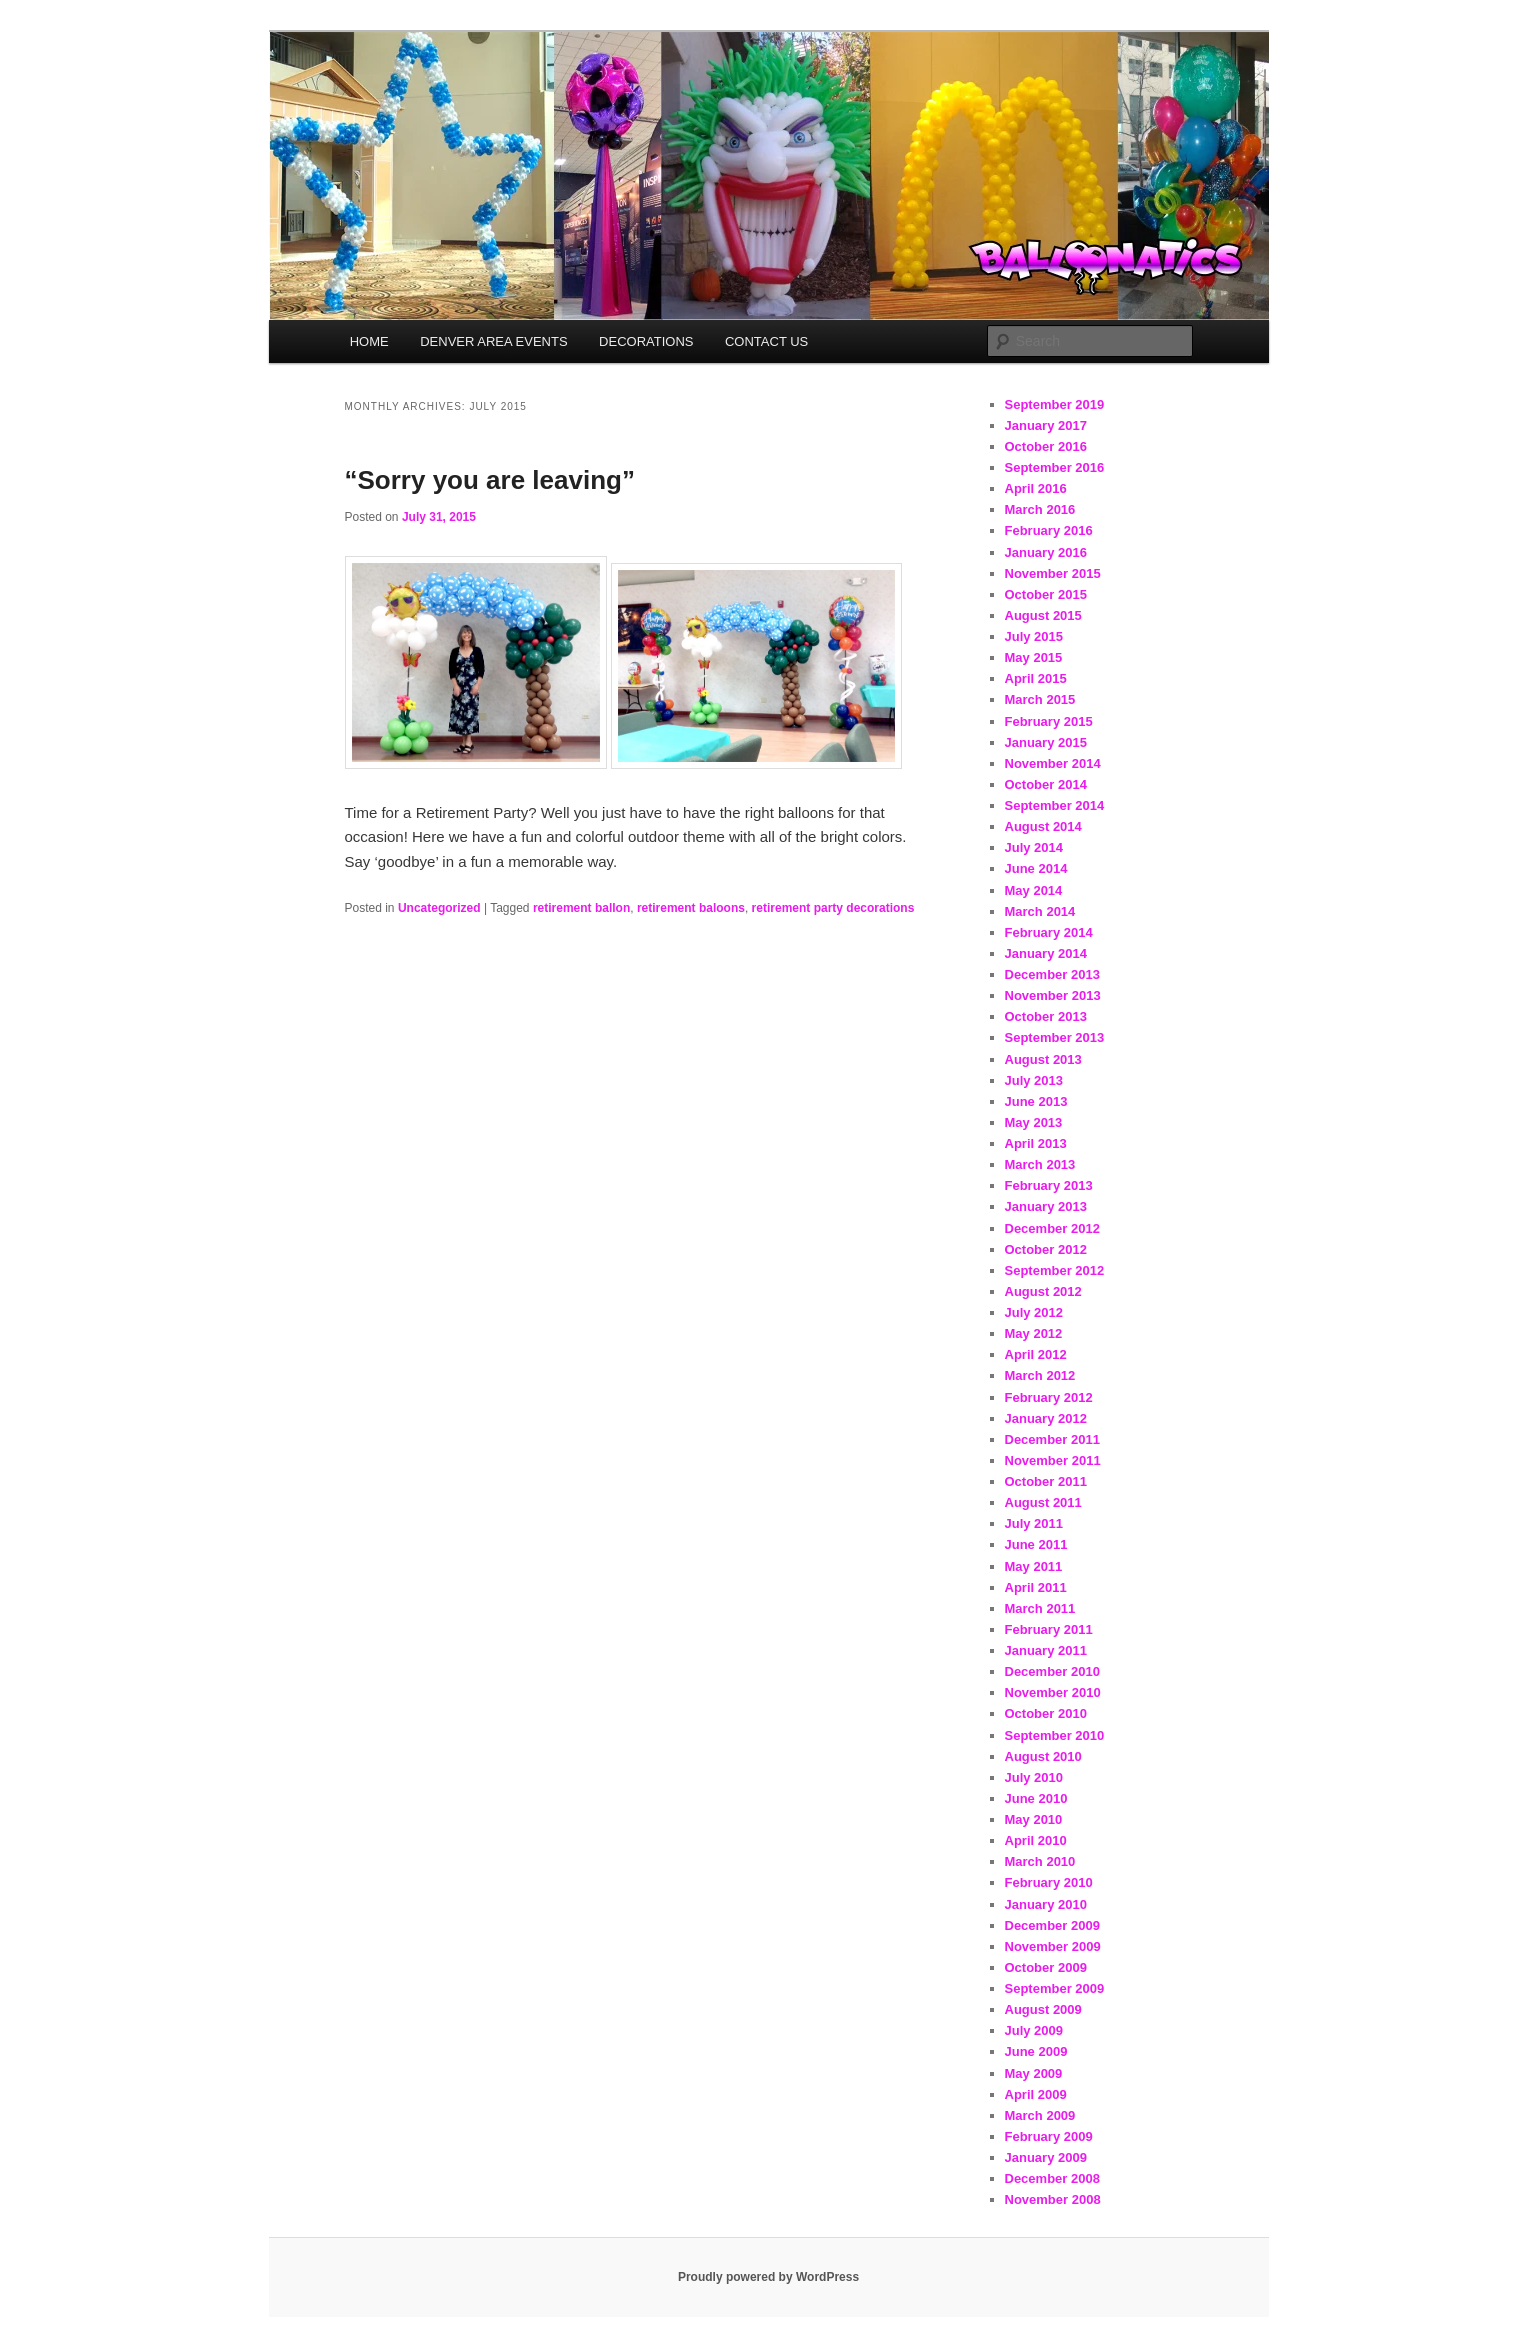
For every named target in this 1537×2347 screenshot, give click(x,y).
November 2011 (1053, 1460)
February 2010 (1049, 1882)
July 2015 (1034, 636)
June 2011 (1036, 1544)
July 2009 (1034, 2030)
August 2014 (1043, 826)
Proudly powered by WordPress (768, 2277)
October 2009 (1046, 1967)
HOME (369, 341)
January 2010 (1046, 1904)
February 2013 (1049, 1185)
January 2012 (1046, 1418)
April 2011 (1036, 1587)
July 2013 (1034, 1080)
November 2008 (1053, 2199)
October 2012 (1046, 1249)
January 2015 (1046, 742)
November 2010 (1053, 1692)
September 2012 (1055, 1270)
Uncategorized (439, 908)
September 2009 (1055, 1988)
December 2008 (1052, 2178)
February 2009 (1049, 2136)
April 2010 (1036, 1840)
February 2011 (1049, 1629)
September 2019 (1055, 404)
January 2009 (1046, 2157)
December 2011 (1052, 1439)
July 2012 (1034, 1312)
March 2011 (1040, 1608)
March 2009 (1040, 2115)
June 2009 (1036, 2051)
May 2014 (1034, 890)
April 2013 (1036, 1143)
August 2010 (1043, 1756)
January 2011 (1046, 1650)
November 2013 (1053, 995)
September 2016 (1055, 467)
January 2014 (1046, 953)
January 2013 (1046, 1206)
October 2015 (1046, 594)
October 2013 (1046, 1016)
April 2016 (1036, 488)
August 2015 (1043, 615)
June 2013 (1036, 1101)
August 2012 (1043, 1291)
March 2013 (1040, 1164)
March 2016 (1040, 509)
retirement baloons (691, 908)
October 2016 (1046, 446)
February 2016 (1049, 530)
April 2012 (1036, 1354)
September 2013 (1055, 1037)
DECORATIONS (646, 341)
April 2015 (1036, 678)
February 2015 (1049, 721)
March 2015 (1040, 699)
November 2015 (1053, 573)
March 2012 (1040, 1375)
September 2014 (1055, 805)
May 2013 (1034, 1122)
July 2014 (1034, 847)
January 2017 (1046, 425)
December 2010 (1052, 1671)
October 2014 (1046, 784)
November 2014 (1053, 763)
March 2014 (1040, 911)
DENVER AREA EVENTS (493, 341)
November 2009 (1053, 1946)
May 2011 (1034, 1566)
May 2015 (1034, 657)
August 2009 (1043, 2009)
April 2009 (1036, 2094)
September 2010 (1055, 1735)
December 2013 (1052, 974)
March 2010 (1040, 1861)
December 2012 (1052, 1228)
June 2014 (1036, 868)
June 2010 (1036, 1798)
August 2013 (1043, 1059)
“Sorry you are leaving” (490, 480)
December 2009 (1052, 1925)
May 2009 (1034, 2073)
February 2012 (1049, 1397)
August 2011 (1043, 1502)
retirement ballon (581, 908)
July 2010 (1034, 1777)
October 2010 (1046, 1713)
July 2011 (1034, 1523)
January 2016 (1046, 552)
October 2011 (1046, 1481)
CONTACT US (766, 341)
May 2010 (1034, 1819)
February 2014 (1049, 932)
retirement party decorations (833, 908)
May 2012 (1034, 1333)
